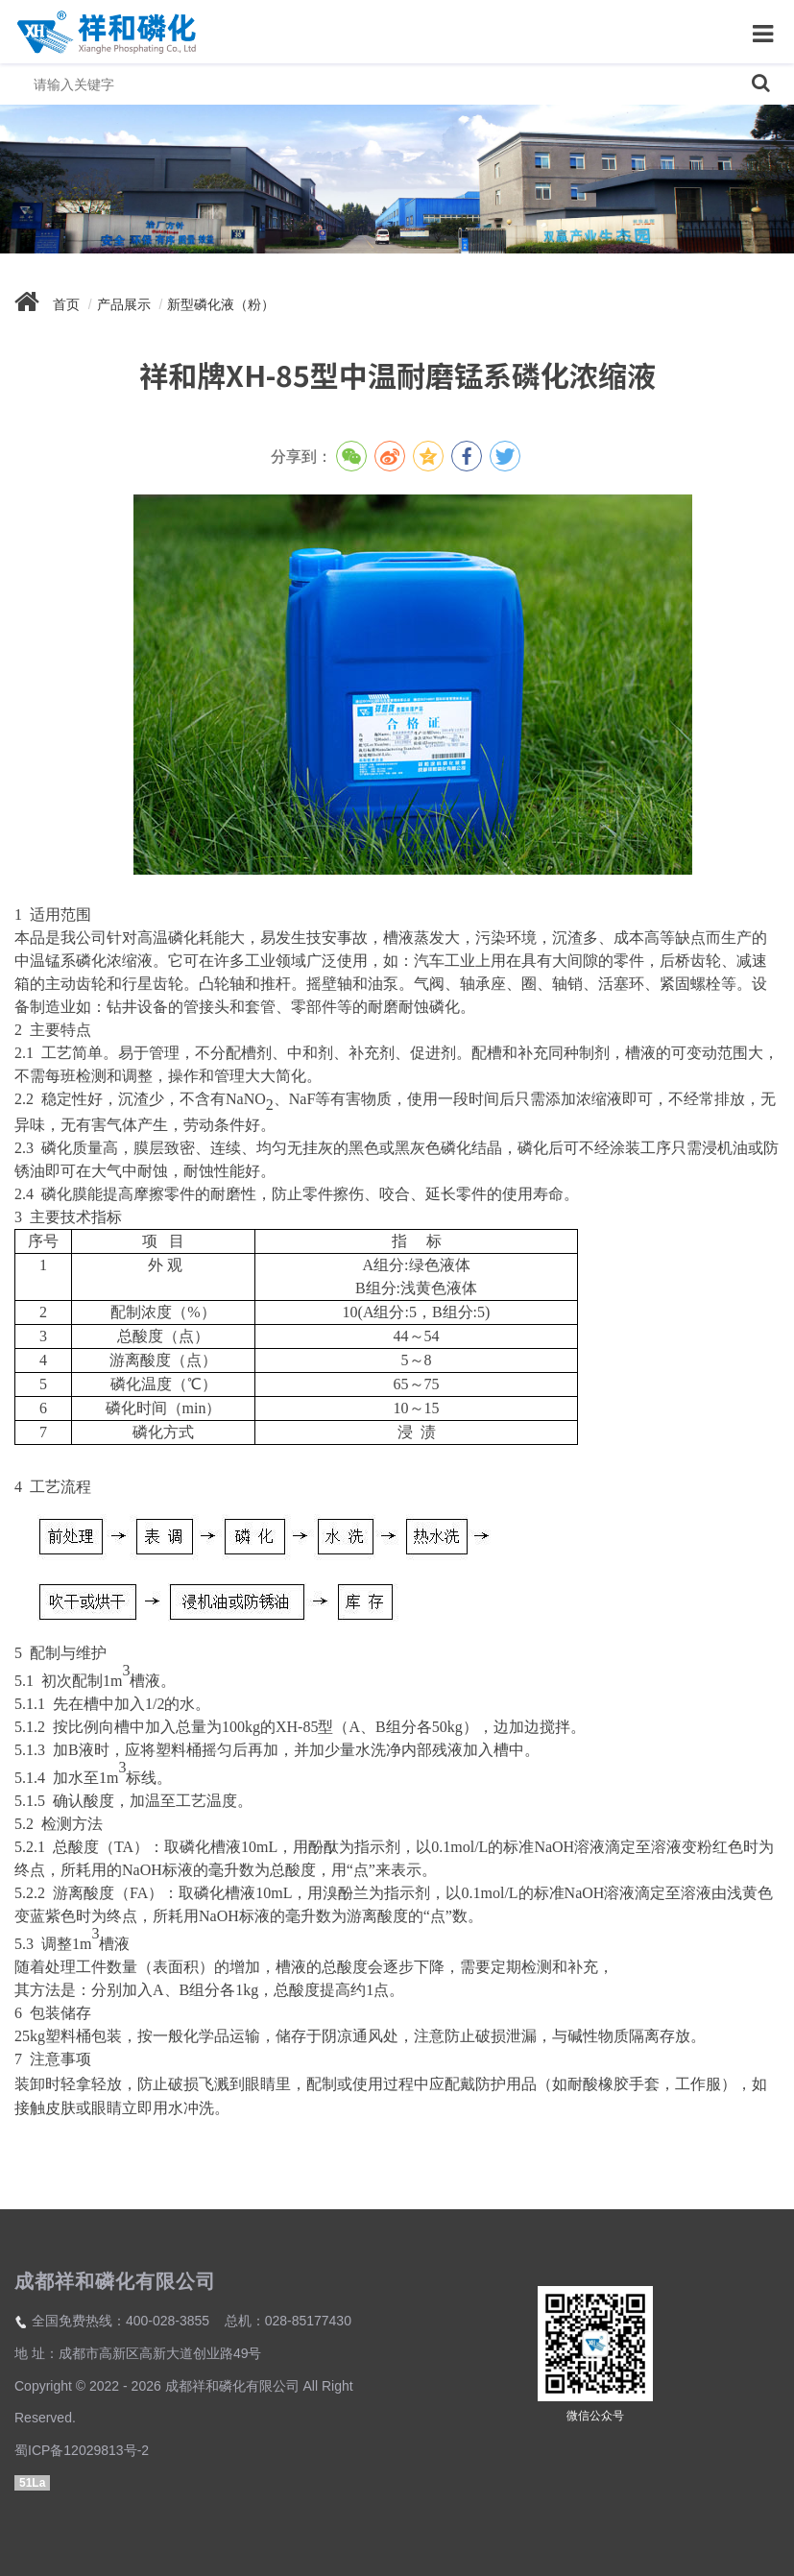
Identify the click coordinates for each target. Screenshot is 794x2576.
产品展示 (124, 304)
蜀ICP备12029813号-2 (81, 2450)
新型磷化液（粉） (221, 304)
